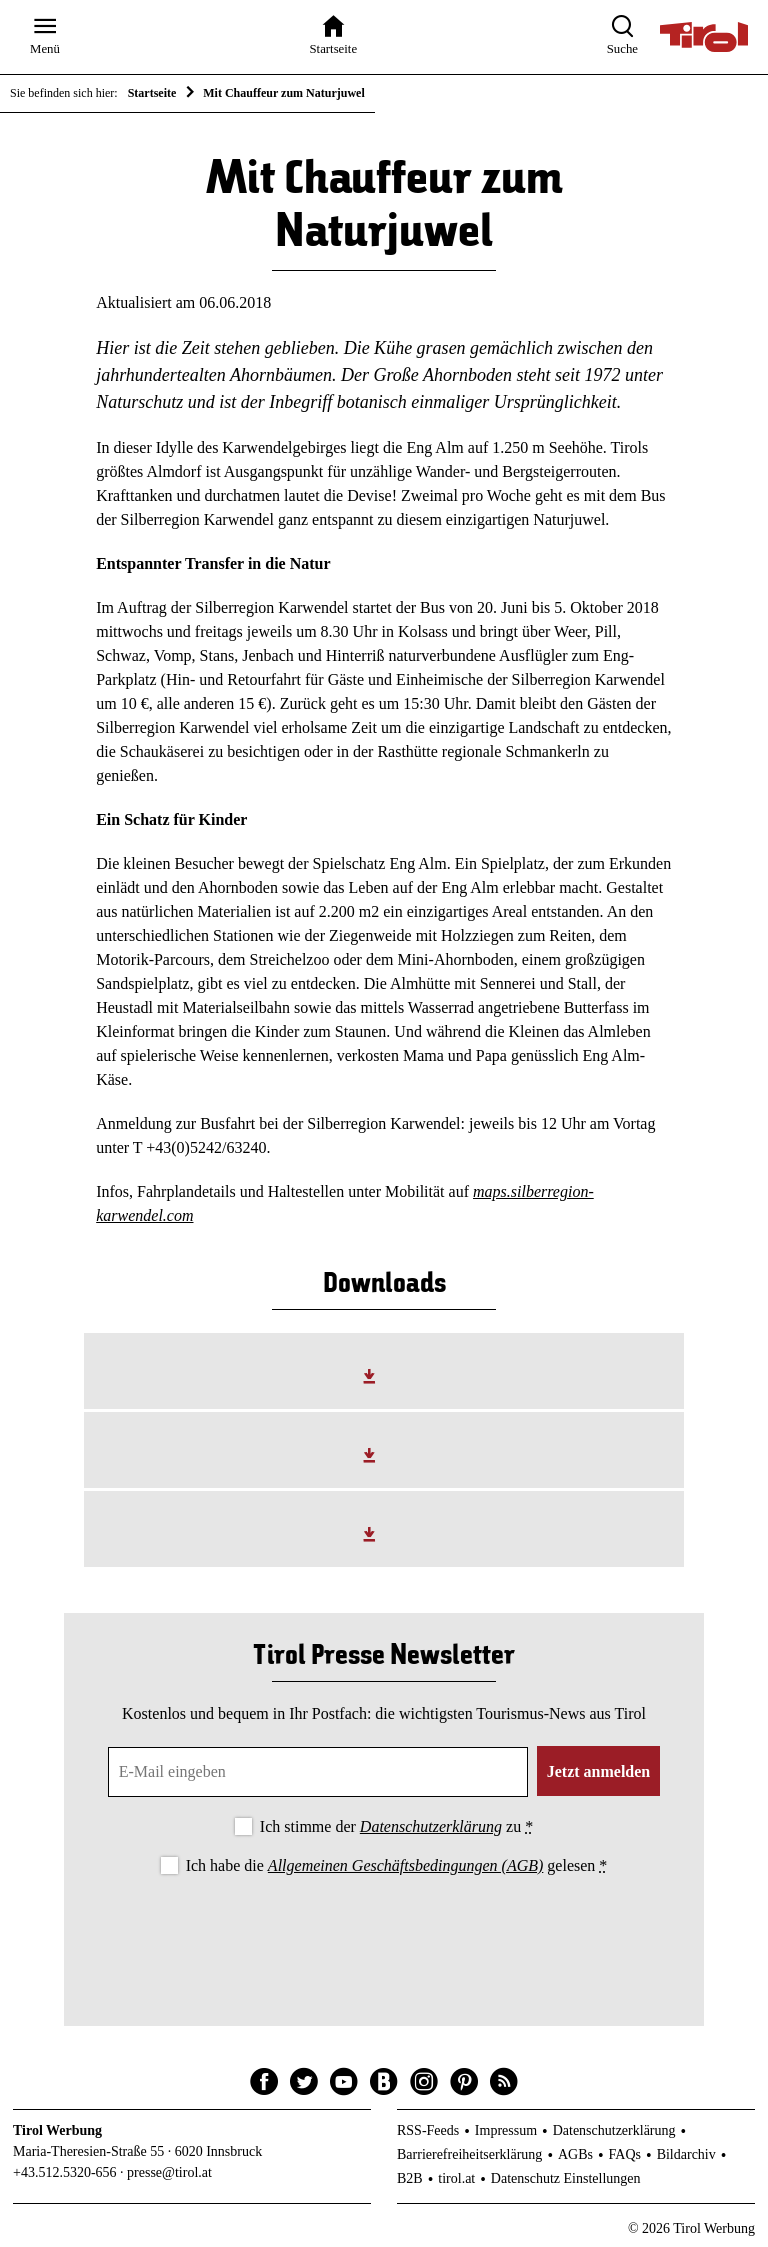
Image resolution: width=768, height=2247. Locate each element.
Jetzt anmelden (599, 1771)
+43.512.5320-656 (65, 2172)
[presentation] (384, 1934)
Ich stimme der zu (396, 1826)
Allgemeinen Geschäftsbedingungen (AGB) (405, 1865)
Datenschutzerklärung (431, 1826)
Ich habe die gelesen (397, 1865)
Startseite (152, 93)
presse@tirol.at (169, 2172)
